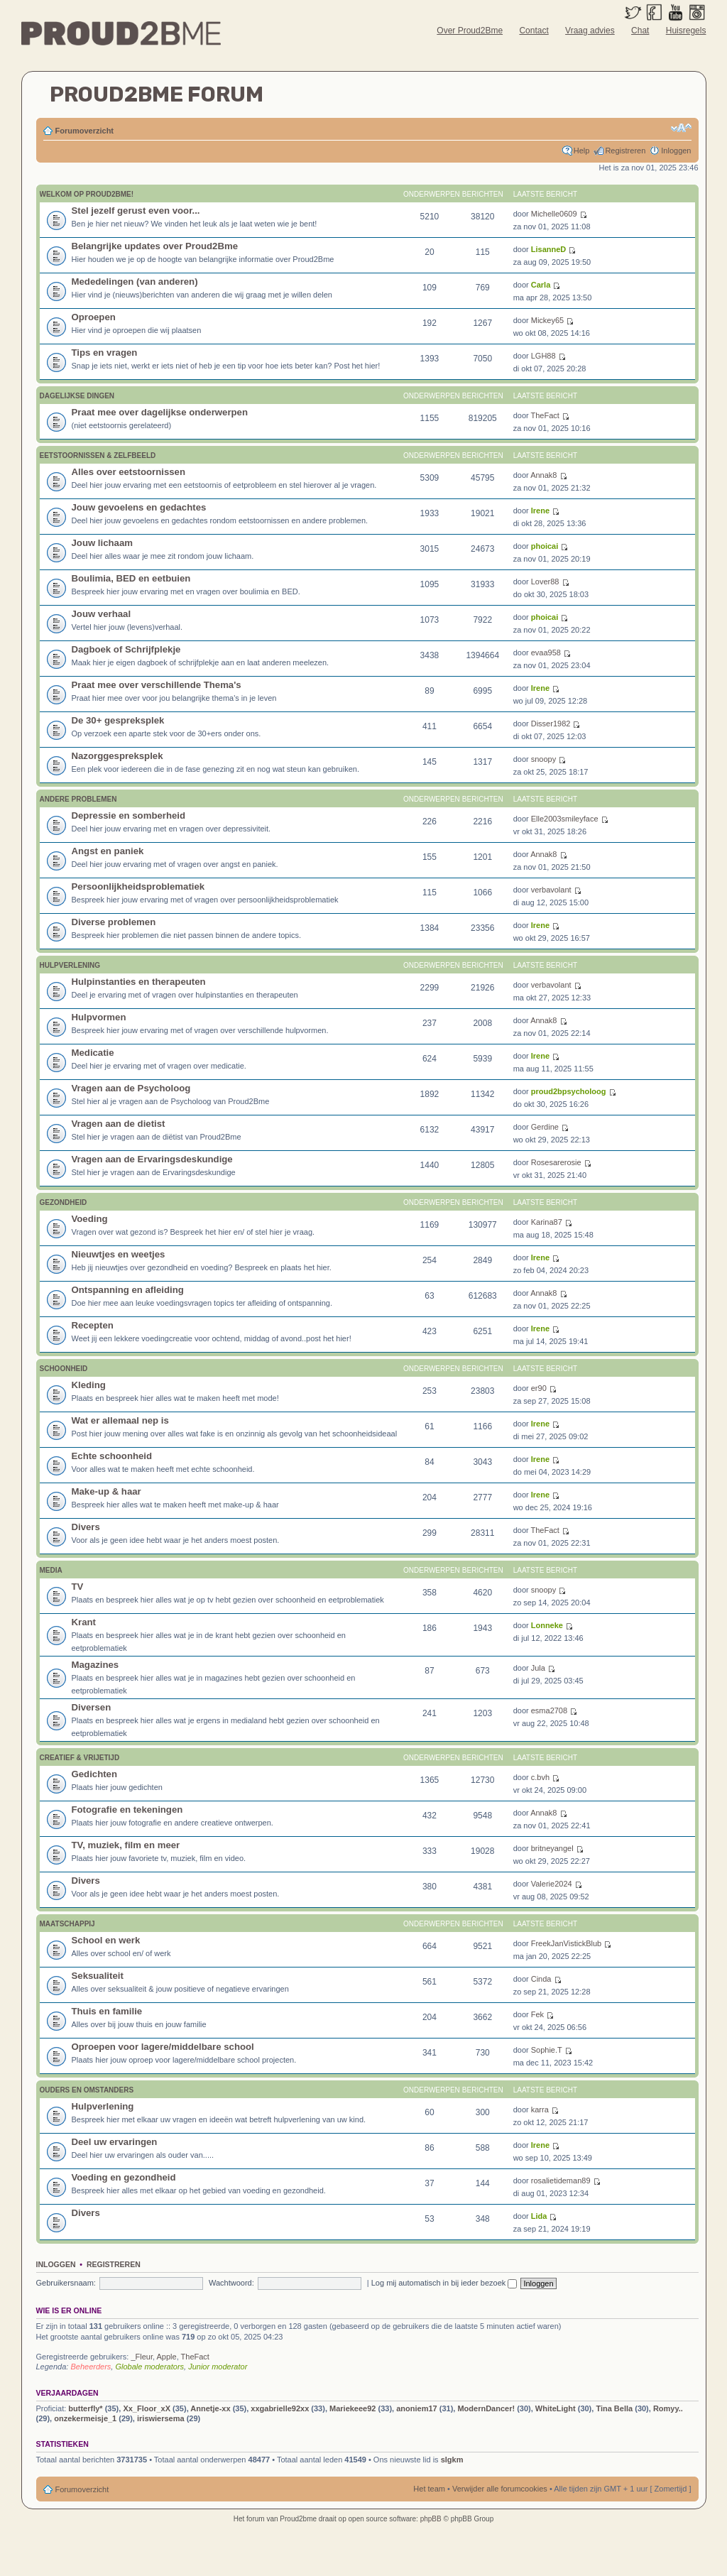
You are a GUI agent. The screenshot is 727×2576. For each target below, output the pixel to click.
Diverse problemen (114, 922)
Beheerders (90, 2366)
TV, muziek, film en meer (126, 1845)
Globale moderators (149, 2366)
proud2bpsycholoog (568, 1091)
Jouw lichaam (102, 542)
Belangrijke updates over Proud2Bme (155, 246)
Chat (640, 31)
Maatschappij (67, 1924)
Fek (537, 2014)
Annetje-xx (210, 2408)
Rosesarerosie (556, 1162)
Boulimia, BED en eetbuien (131, 578)
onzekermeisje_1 (85, 2418)
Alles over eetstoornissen (129, 471)
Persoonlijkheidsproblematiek (138, 886)
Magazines (95, 1664)
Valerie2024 (551, 1883)
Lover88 (545, 581)
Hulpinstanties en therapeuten (139, 981)
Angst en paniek (108, 851)
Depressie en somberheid (129, 815)
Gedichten (94, 1774)
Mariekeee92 (352, 2408)
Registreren (625, 150)
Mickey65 (547, 320)
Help (582, 150)
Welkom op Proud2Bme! (87, 194)
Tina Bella (614, 2408)
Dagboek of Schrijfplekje (126, 649)
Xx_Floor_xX (146, 2408)
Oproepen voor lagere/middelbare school (163, 2046)
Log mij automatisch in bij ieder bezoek (444, 2282)
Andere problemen (78, 799)
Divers (86, 1527)
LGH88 (543, 355)
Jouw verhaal (101, 613)
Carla (541, 284)
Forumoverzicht (84, 130)
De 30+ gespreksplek (118, 720)
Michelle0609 (554, 213)
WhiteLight (555, 2408)
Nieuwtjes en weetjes (118, 1254)
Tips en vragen (105, 352)
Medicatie (93, 1052)
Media (51, 1570)
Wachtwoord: (231, 2282)
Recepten (93, 1325)
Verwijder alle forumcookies (499, 2488)
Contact (533, 31)
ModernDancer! (486, 2408)
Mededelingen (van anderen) (135, 281)
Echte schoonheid (112, 1456)
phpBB (431, 2519)
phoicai (545, 546)
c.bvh (540, 1777)
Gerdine (545, 1127)
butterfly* (85, 2408)
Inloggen (676, 150)
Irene (540, 510)
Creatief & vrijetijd (80, 1758)
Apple (167, 2356)
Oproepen (94, 317)
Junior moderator (217, 2366)
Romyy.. (668, 2408)
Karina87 (546, 1222)
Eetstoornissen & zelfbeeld (98, 455)
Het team (429, 2488)
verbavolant (551, 889)
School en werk (106, 1940)
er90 (539, 1388)
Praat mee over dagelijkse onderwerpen (160, 412)
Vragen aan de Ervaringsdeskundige (152, 1159)
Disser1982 (551, 723)
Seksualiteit (98, 1975)
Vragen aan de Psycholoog (131, 1088)
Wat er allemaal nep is (120, 1420)
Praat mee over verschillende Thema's (156, 685)
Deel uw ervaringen (115, 2141)
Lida (539, 2216)
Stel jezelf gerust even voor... (136, 210)
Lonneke (547, 1625)
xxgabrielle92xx (280, 2408)
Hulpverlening (70, 965)
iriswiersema (161, 2418)
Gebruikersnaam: (66, 2282)
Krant (84, 1622)
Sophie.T (546, 2050)
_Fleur (142, 2356)
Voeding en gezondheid (124, 2177)
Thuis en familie (107, 2011)
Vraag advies (590, 31)
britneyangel (552, 1848)
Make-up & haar (106, 1491)
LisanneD (549, 249)
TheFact (545, 415)
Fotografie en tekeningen (127, 1809)
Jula (538, 1668)
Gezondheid (63, 1202)
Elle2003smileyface (564, 818)
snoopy (543, 759)
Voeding (90, 1218)
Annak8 (543, 475)
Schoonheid (64, 1368)
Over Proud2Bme (470, 31)
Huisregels (686, 31)
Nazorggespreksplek (117, 756)
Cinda (541, 1979)
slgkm (452, 2459)
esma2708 (549, 1710)
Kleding (89, 1385)
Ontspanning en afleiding (128, 1289)
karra (540, 2109)
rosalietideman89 (561, 2180)
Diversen (91, 1707)
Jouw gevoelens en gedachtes (139, 507)
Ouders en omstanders (87, 2090)
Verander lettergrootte (681, 127)
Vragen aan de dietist (118, 1123)
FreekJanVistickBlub (566, 1943)
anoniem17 (416, 2408)
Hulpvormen (99, 1017)
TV (78, 1586)
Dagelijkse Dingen (77, 396)
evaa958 (546, 652)
